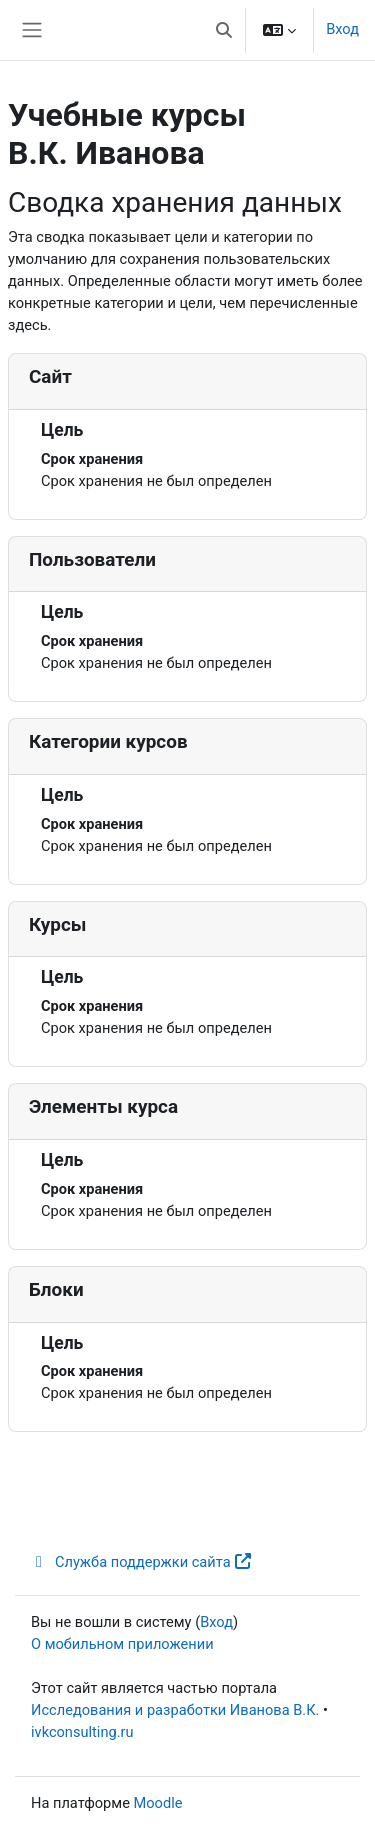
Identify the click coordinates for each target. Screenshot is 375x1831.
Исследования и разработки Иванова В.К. (175, 1710)
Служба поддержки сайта (141, 1562)
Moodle (158, 1803)
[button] (224, 30)
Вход (342, 29)
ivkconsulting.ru (82, 1732)
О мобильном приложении (122, 1644)
